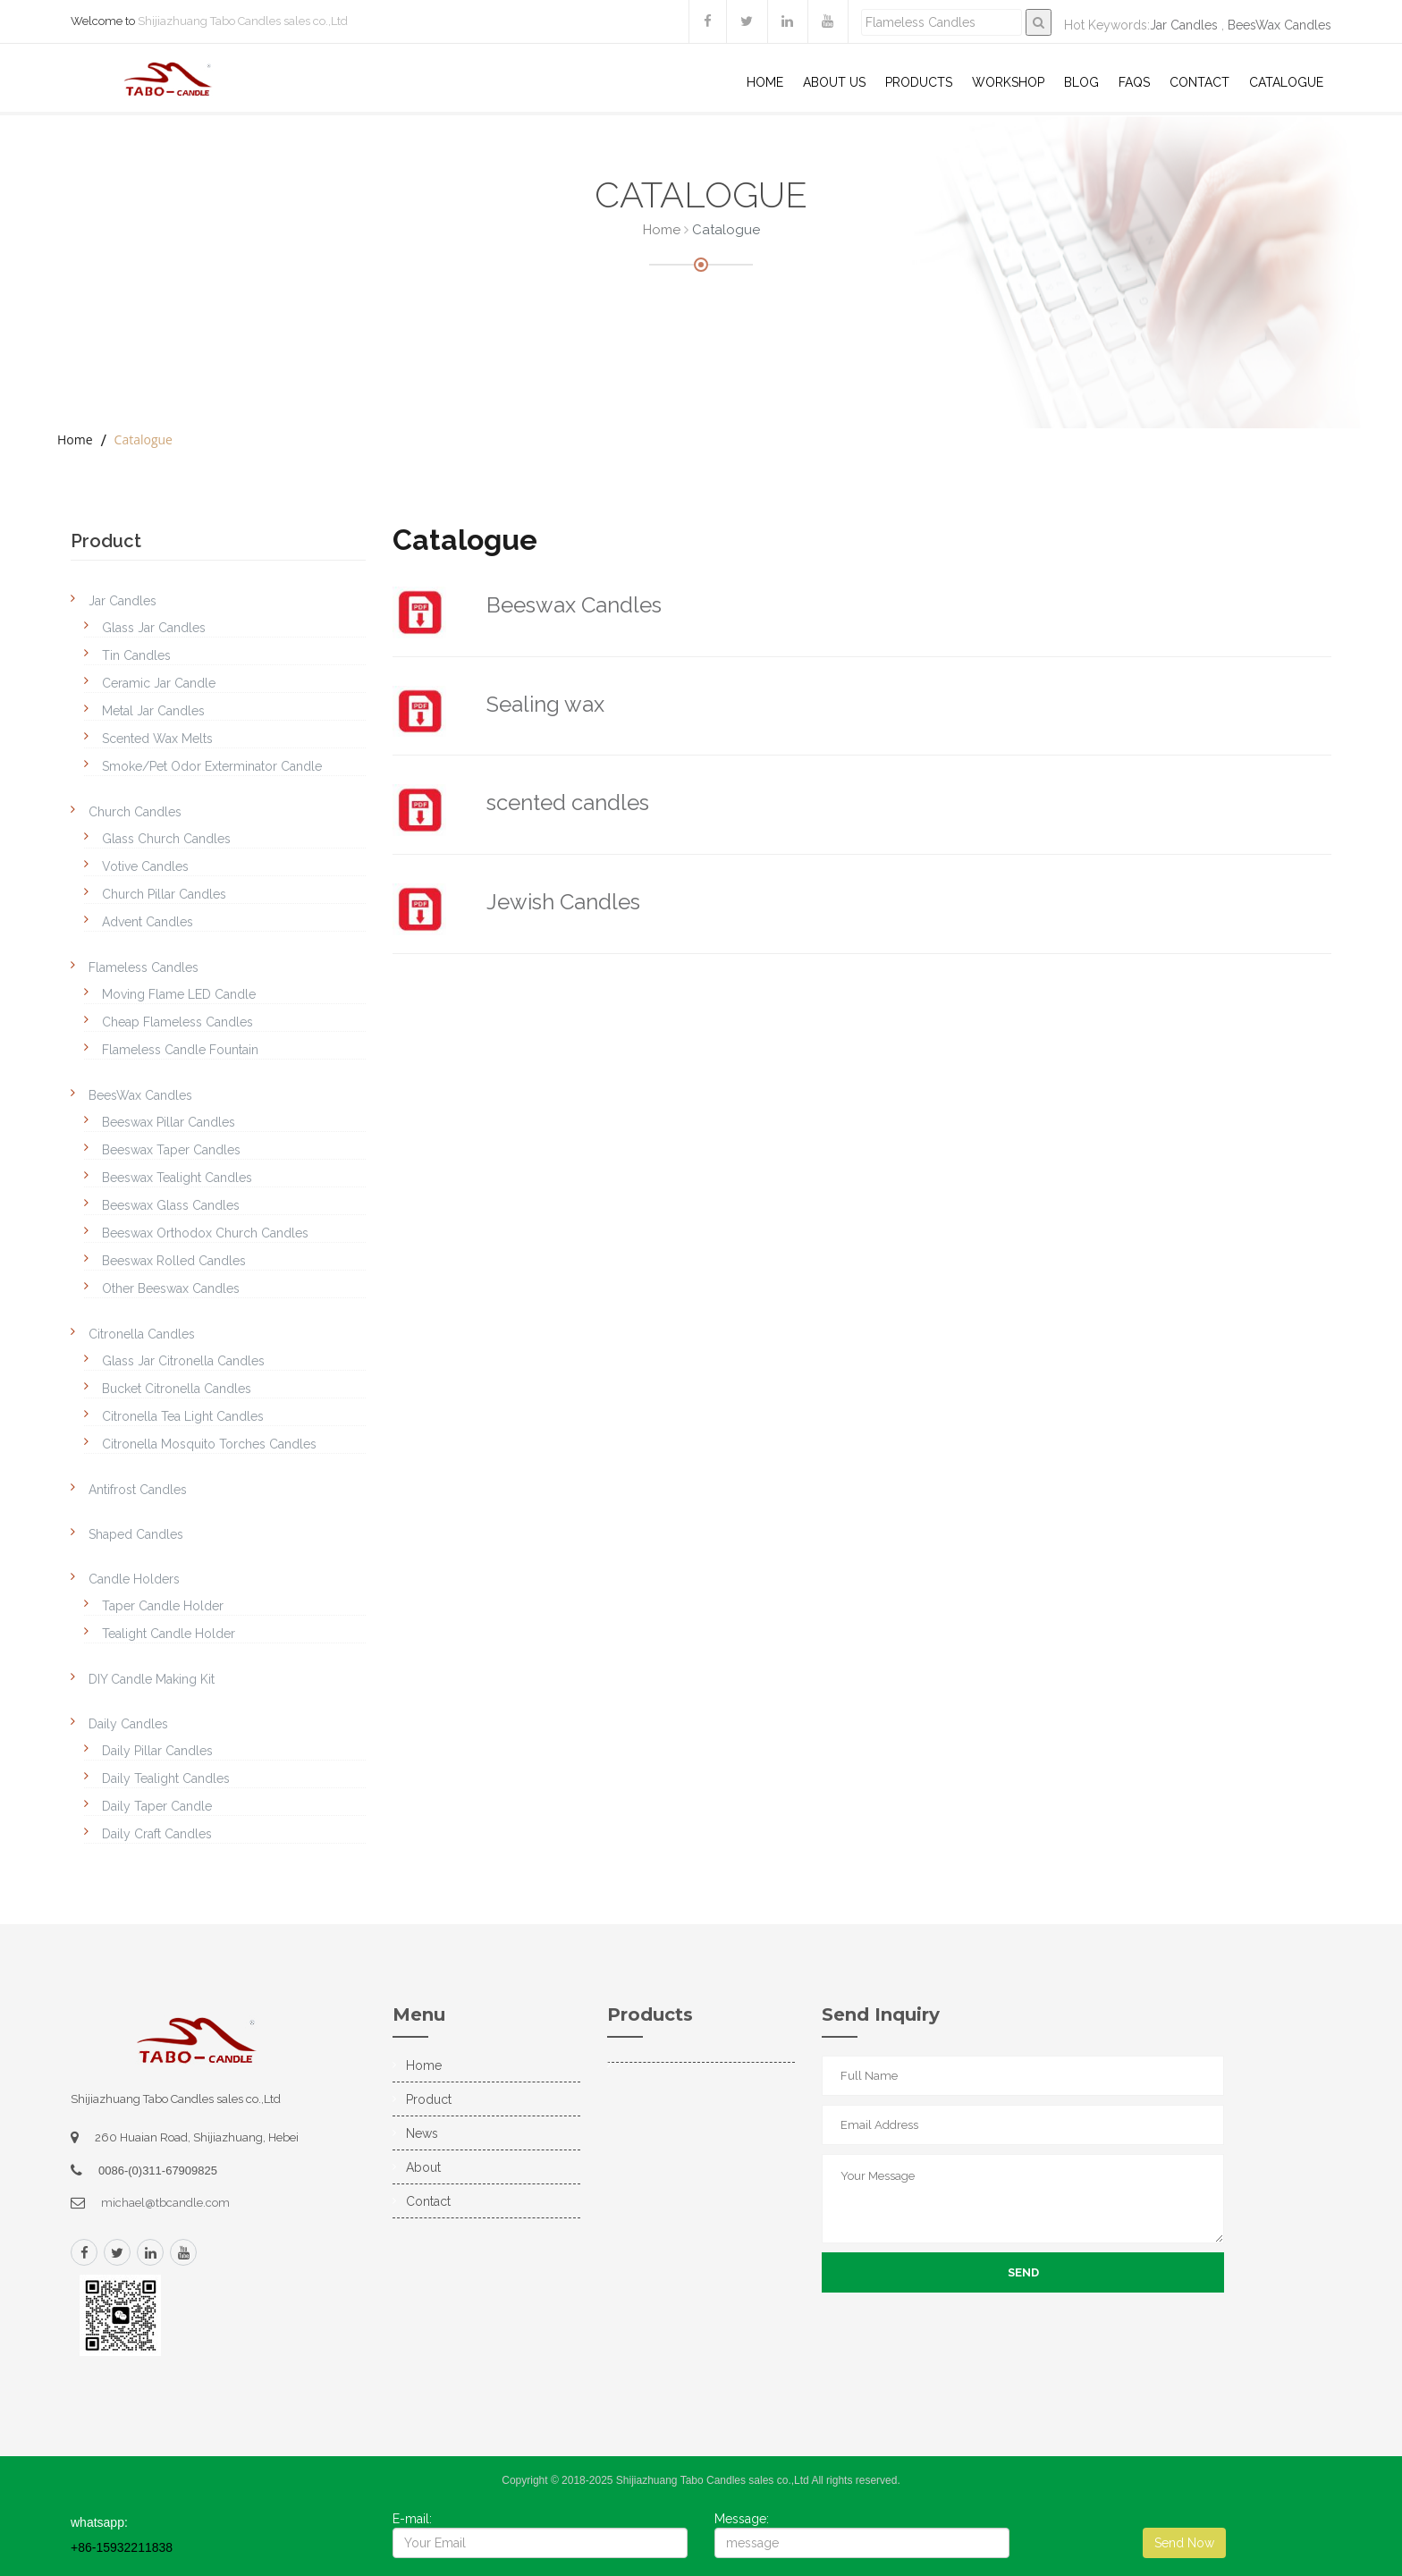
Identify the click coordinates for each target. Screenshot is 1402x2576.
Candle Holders (134, 1579)
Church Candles (135, 812)
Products (918, 82)
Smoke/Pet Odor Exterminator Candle (212, 766)
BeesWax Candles (1279, 25)
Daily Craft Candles (157, 1834)
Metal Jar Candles (153, 711)
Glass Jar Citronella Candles (183, 1361)
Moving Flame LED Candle (179, 994)
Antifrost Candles (138, 1489)
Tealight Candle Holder (168, 1633)
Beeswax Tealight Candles (177, 1177)
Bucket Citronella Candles (176, 1388)
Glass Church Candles (166, 839)
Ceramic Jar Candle (158, 683)
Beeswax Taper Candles (171, 1150)
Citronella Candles (142, 1334)
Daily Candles (128, 1724)
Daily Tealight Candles (166, 1778)
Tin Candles (136, 655)
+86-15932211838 (122, 2547)
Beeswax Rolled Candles (174, 1261)
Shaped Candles (136, 1534)
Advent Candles (147, 922)
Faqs (1134, 82)
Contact (1199, 82)
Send (1023, 2272)
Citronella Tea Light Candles (183, 1416)
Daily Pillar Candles (157, 1751)
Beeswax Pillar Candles (168, 1122)
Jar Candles (1184, 25)
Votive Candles (145, 866)
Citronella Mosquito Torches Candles (209, 1444)
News (422, 2133)
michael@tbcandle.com (165, 2202)
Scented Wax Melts (157, 738)
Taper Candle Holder (163, 1606)
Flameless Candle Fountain (180, 1050)
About (423, 2167)
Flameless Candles (143, 967)
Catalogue (1286, 82)
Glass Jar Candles (154, 628)
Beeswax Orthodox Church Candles (205, 1233)
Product (429, 2099)
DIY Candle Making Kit (152, 1679)
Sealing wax (545, 704)
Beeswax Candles (574, 605)
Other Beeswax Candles (171, 1288)
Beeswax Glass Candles (171, 1205)
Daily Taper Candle (157, 1806)
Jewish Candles (563, 902)
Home (765, 82)
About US (834, 82)
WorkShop (1008, 82)
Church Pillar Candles (164, 894)
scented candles (567, 802)
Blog (1081, 82)
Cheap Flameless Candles (177, 1022)
